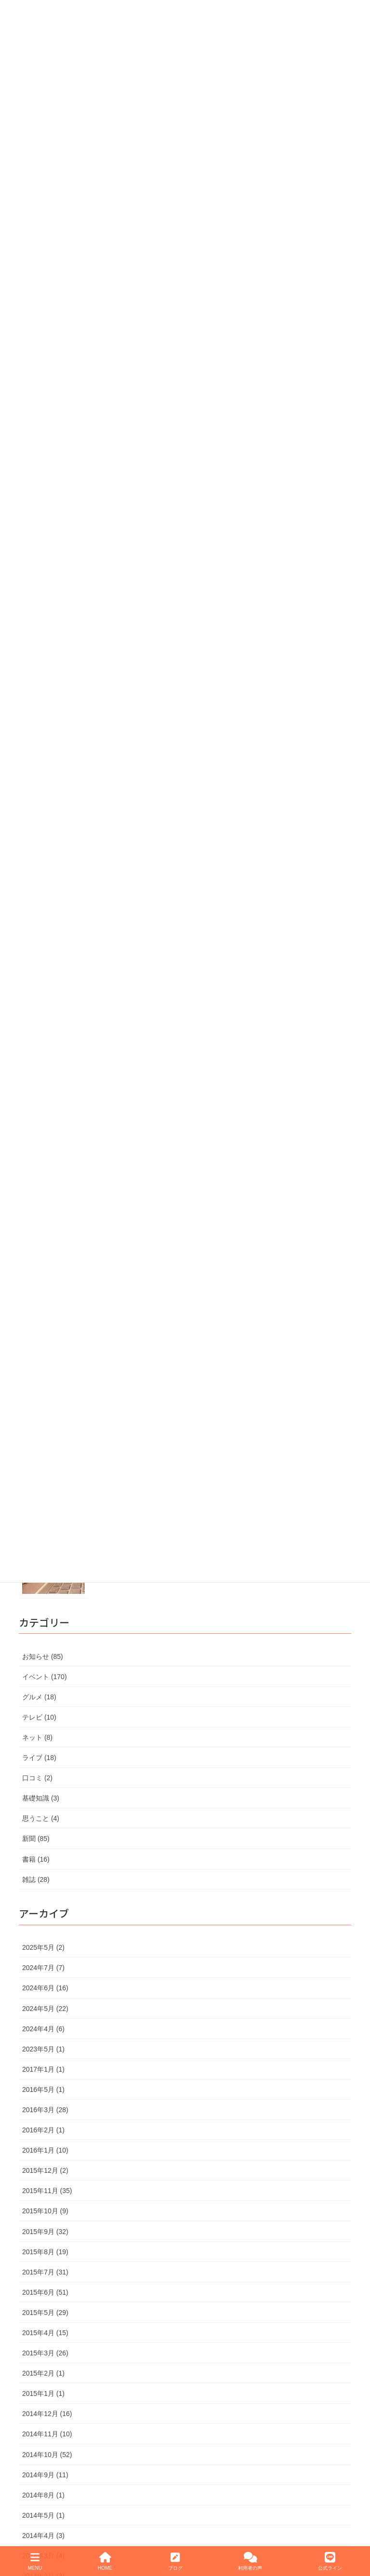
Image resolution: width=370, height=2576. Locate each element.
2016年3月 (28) (45, 2110)
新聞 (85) (36, 1838)
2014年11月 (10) (47, 2434)
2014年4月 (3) (43, 2535)
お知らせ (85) (42, 1656)
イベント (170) (44, 1677)
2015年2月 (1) (43, 2373)
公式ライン (330, 2561)
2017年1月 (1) (43, 2069)
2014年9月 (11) (45, 2475)
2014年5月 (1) (43, 2515)
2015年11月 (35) (47, 2191)
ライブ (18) (39, 1757)
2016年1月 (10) (45, 2150)
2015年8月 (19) (45, 2252)
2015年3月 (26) (45, 2353)
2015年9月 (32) (45, 2231)
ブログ (175, 2561)
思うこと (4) (40, 1818)
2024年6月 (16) (45, 1988)
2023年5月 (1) (43, 2049)
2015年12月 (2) (45, 2170)
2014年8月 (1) (43, 2495)
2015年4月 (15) (45, 2333)
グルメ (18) (39, 1697)
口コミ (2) (37, 1778)
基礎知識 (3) (40, 1798)
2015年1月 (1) (43, 2393)
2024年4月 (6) (43, 2029)
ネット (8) (37, 1737)
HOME (105, 2561)
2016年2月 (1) (43, 2130)
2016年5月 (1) (43, 2089)
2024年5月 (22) (45, 2008)
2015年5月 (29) (45, 2312)
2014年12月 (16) (47, 2414)
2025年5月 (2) (43, 1947)
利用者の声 (250, 2561)
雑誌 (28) (36, 1879)
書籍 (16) (36, 1859)
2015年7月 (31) (45, 2272)
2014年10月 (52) (47, 2454)
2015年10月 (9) (45, 2211)
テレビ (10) (39, 1717)
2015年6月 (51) (45, 2292)
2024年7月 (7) (43, 1967)
